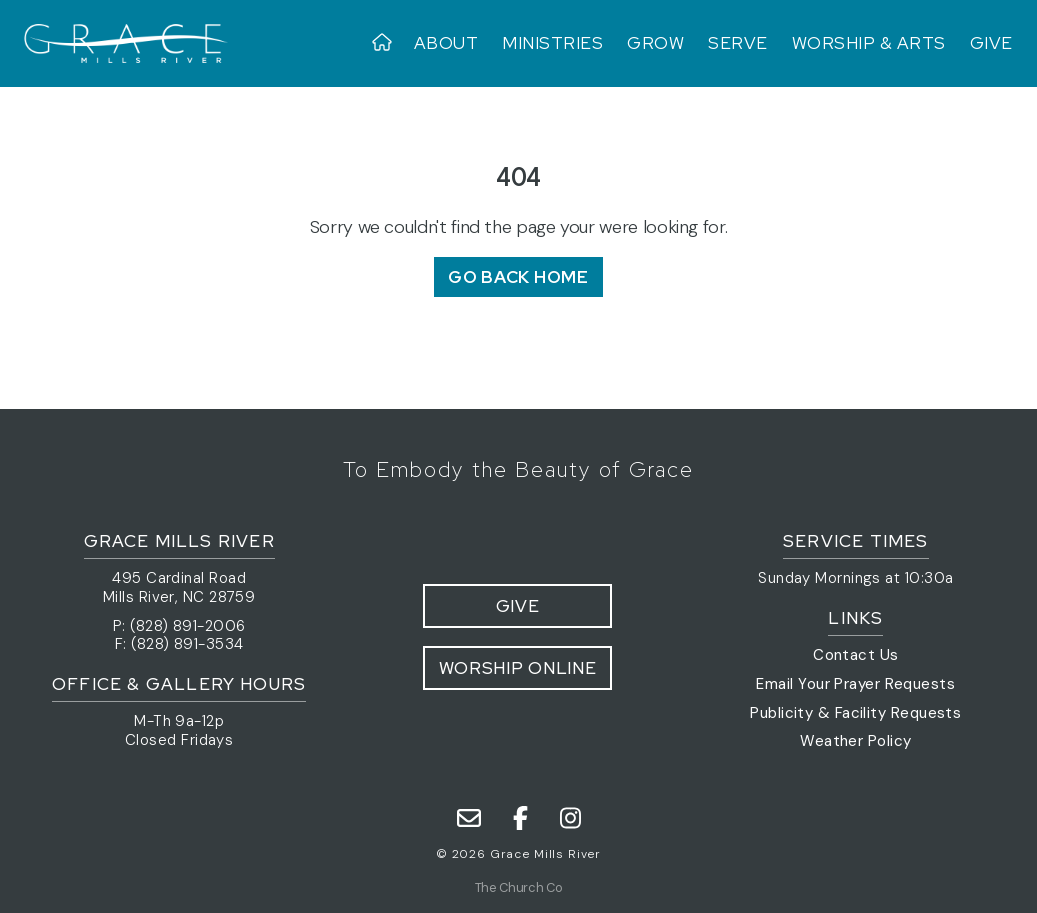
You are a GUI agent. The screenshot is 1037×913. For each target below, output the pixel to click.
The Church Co (518, 887)
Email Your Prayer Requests (855, 684)
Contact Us (856, 655)
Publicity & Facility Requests (855, 713)
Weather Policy (855, 741)
